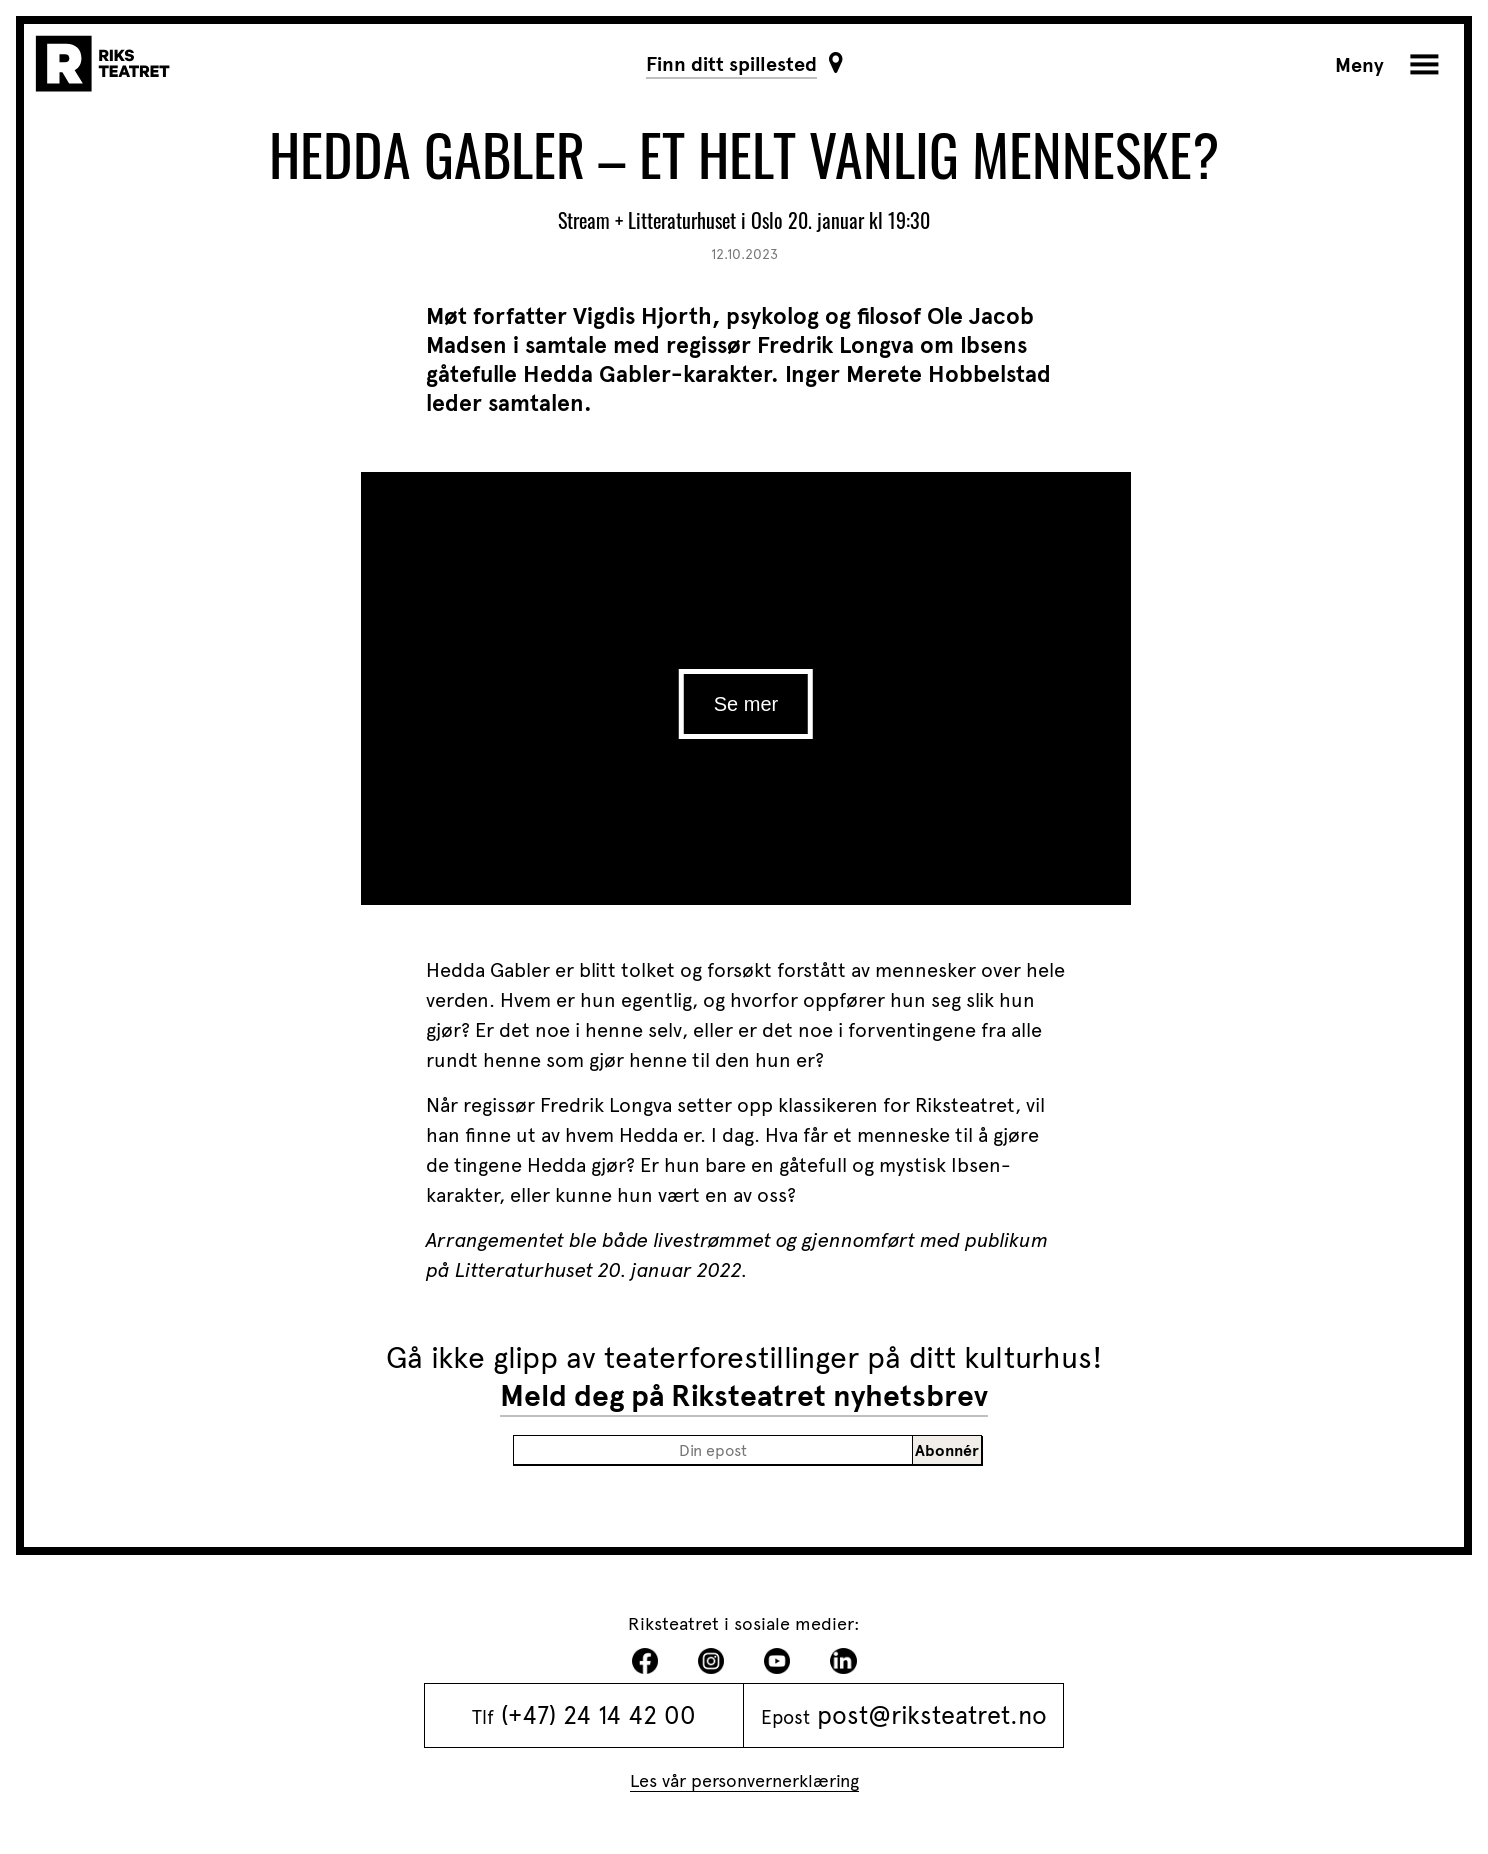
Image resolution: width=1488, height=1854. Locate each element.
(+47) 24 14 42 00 (598, 1715)
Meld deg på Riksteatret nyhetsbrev (744, 1396)
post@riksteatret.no (932, 1715)
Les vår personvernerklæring (744, 1780)
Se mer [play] (746, 704)
